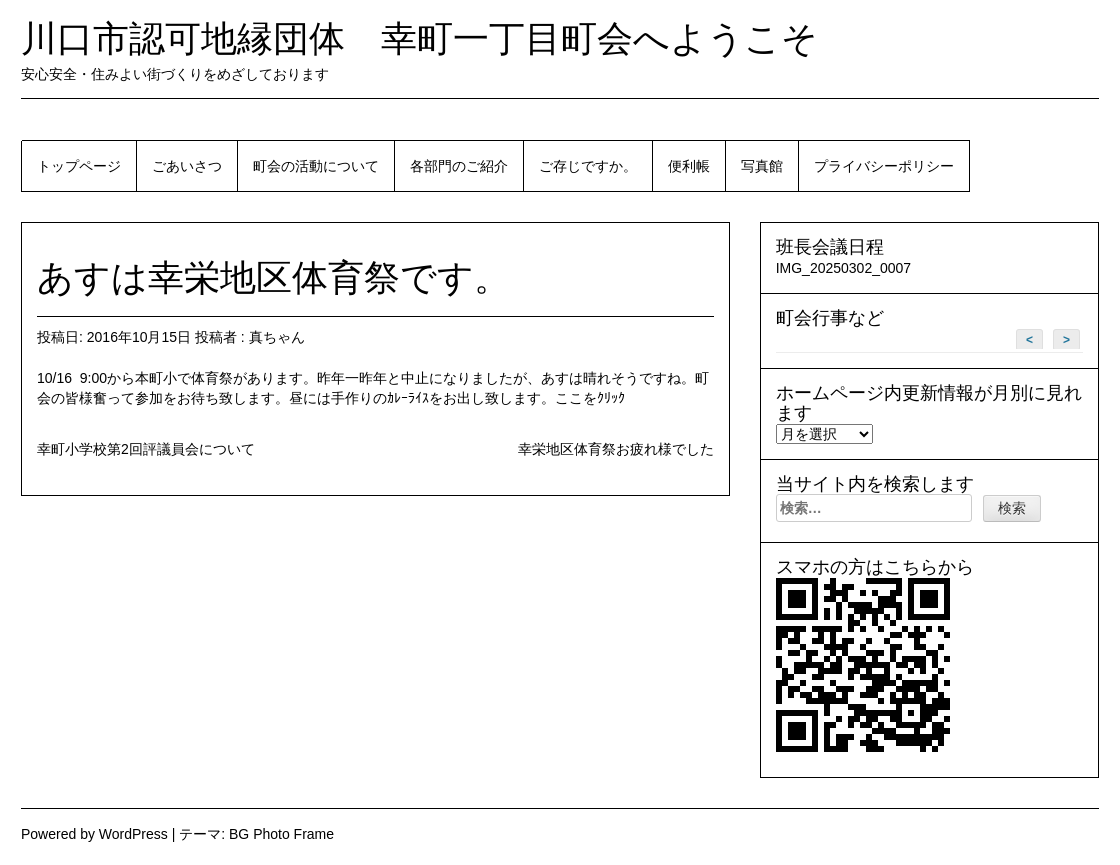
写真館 (762, 166)
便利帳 (689, 166)
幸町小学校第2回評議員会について (146, 449)
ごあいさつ (187, 166)
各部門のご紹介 (459, 166)
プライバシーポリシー (884, 166)
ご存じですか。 (588, 166)
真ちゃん (277, 337)
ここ (569, 398)
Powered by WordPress (94, 834)
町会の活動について (316, 166)
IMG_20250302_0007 (843, 268)
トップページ (79, 166)
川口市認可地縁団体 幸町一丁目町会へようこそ (419, 38)
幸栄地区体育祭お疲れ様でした (616, 449)
